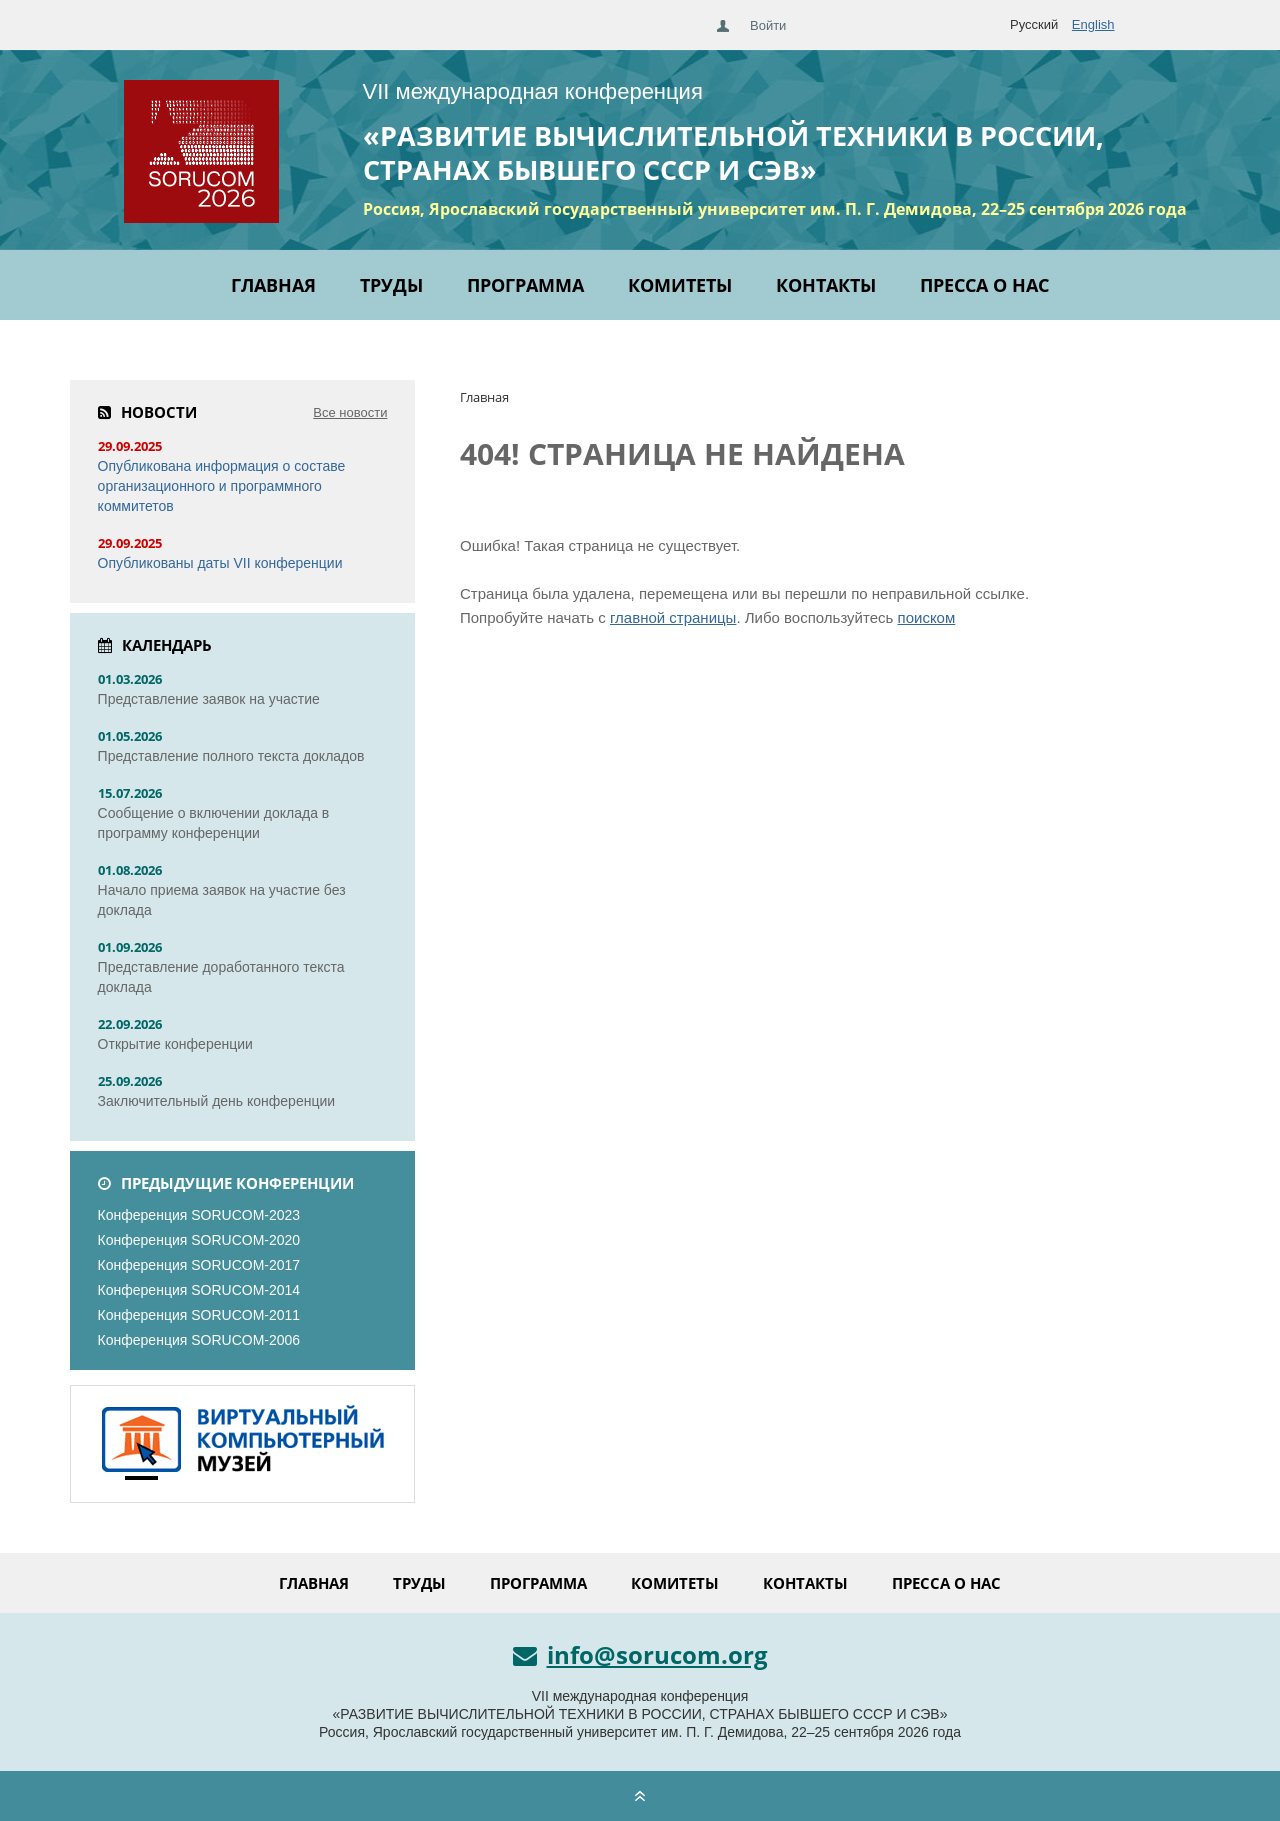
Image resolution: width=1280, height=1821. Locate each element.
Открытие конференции (175, 1044)
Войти (768, 25)
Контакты (826, 285)
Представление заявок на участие (209, 699)
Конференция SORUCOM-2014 (199, 1290)
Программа (525, 285)
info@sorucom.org (640, 1655)
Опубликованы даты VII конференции (220, 563)
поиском (927, 617)
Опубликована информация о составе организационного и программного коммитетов (222, 486)
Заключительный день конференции (216, 1101)
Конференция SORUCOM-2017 (199, 1265)
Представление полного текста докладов (231, 756)
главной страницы (673, 617)
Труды (391, 285)
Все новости (350, 412)
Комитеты (680, 285)
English (1093, 24)
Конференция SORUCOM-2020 (199, 1240)
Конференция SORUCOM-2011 (199, 1315)
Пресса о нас (984, 285)
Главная (273, 285)
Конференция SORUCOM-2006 (199, 1340)
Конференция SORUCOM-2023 (199, 1215)
